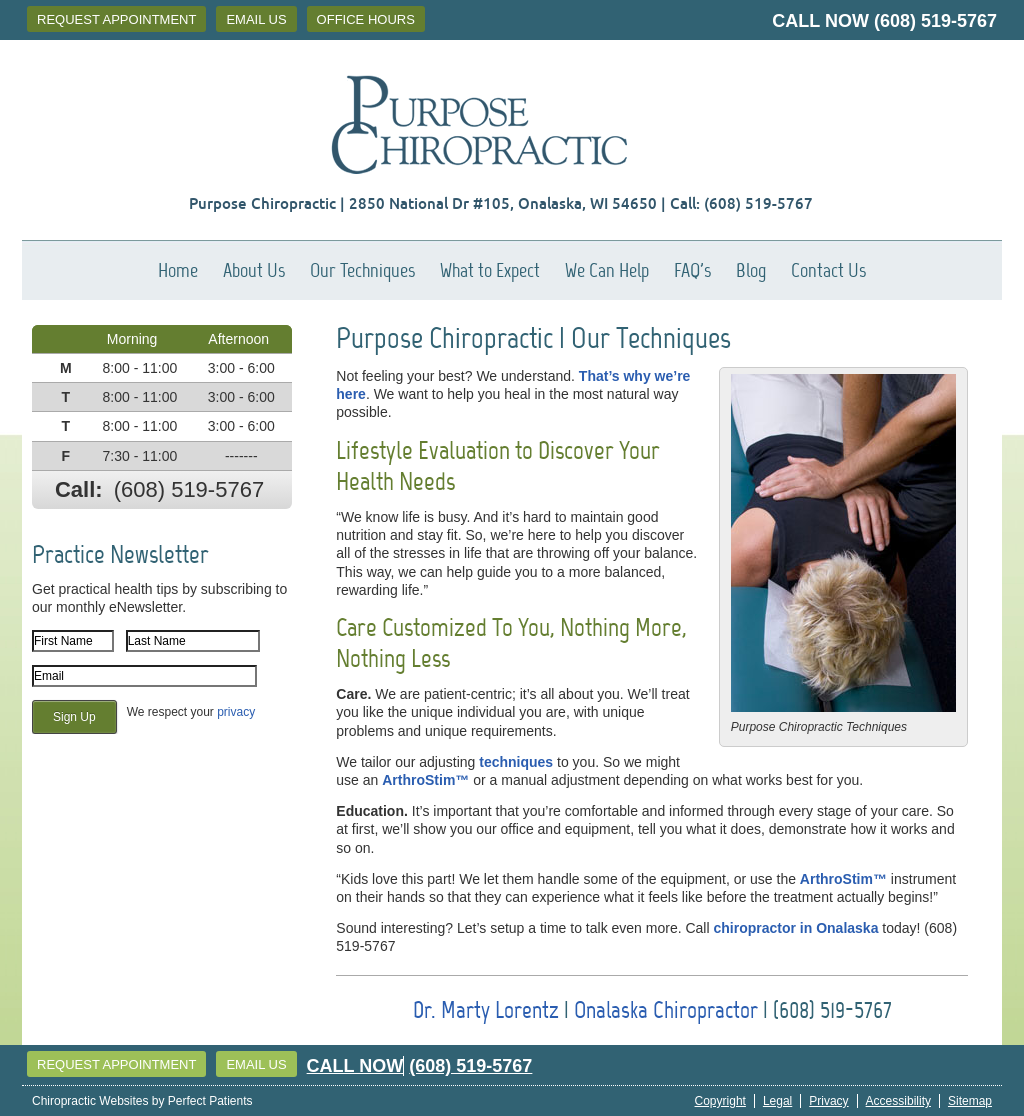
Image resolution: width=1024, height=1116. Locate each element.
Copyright (720, 1101)
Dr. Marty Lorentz (486, 1009)
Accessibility (898, 1101)
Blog (751, 270)
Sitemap (970, 1101)
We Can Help (607, 270)
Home (178, 270)
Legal (777, 1101)
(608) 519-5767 (935, 21)
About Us (254, 270)
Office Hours (366, 19)
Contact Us (828, 270)
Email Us (256, 19)
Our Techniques (362, 270)
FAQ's (692, 270)
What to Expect (490, 270)
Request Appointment (116, 19)
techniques (516, 762)
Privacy (828, 1101)
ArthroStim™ (425, 780)
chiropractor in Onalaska (795, 928)
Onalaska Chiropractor (666, 1009)
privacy (236, 712)
